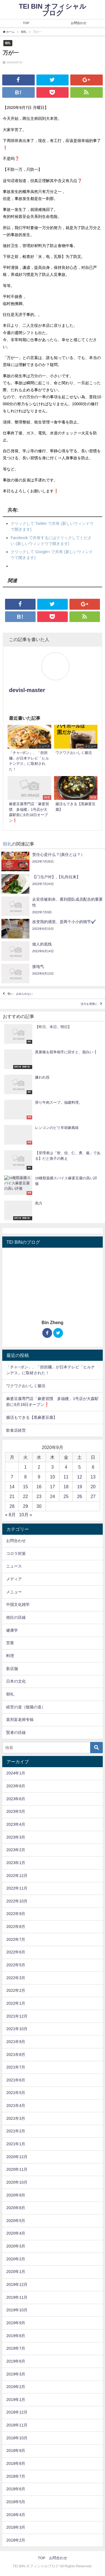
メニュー (14, 1592)
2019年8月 (15, 2336)
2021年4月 (15, 2105)
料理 (10, 1656)
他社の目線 (16, 1617)
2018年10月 (16, 2438)
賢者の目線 (16, 1732)
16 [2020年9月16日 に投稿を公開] (38, 1486)
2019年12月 (16, 2284)
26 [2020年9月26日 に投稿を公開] (79, 1496)
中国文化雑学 (18, 1604)
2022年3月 (15, 1978)
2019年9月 (15, 2323)
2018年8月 (15, 2463)
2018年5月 (15, 2502)
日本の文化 (16, 1681)
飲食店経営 (16, 1430)
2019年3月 (15, 2374)
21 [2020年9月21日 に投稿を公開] (12, 1496)
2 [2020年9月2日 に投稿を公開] (39, 1467)
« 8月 (10, 1514)
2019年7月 (15, 2348)
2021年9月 (15, 2042)
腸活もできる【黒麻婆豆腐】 (31, 1417)
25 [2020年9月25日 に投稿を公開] (66, 1496)
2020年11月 (16, 2169)
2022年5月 (15, 1965)
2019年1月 (15, 2400)
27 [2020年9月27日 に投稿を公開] (92, 1496)
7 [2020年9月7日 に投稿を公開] (12, 1477)
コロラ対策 (16, 1553)
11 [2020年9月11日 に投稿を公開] (66, 1477)
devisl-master (27, 690)
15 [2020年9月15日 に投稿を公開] (25, 1486)
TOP (26, 23)
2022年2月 (15, 1990)
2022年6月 (15, 1952)
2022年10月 (16, 1901)
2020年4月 (15, 2233)
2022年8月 (15, 1926)
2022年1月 (15, 2003)
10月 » (25, 1514)
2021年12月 (16, 2016)
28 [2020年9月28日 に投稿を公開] (12, 1506)
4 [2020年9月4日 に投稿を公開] (66, 1467)
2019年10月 (16, 2310)
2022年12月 (16, 1876)
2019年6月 (15, 2361)
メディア (14, 1579)
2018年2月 (15, 2540)
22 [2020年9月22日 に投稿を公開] (25, 1496)
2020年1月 (15, 2272)
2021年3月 (15, 2118)
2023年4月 (15, 1824)
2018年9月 (15, 2450)
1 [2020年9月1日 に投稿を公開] (25, 1467)
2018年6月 (15, 2489)
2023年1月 (15, 1863)
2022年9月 (15, 1914)
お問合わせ (78, 23)
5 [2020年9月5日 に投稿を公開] (79, 1467)
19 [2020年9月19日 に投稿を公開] (79, 1486)
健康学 (12, 1630)
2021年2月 (15, 2131)
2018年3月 (15, 2527)
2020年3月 (15, 2246)
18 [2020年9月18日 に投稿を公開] (66, 1486)
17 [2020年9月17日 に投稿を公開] (52, 1486)
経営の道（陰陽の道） (25, 1707)
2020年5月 (15, 2221)
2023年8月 (15, 1786)
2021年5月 (15, 2093)
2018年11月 (16, 2425)
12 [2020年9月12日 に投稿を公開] (79, 1477)
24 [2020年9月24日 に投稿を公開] (52, 1496)
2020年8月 (15, 2208)
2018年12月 (16, 2412)
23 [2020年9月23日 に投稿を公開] (38, 1496)
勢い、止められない (20, 994)
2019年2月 (15, 2387)
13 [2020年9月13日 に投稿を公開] (92, 1477)
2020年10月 (16, 2182)
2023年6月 (15, 1799)
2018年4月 (15, 2515)
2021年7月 (15, 2067)
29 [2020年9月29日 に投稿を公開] (25, 1506)
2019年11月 (16, 2297)
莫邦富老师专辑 (20, 1720)
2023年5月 (15, 1811)
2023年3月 (15, 1837)
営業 (10, 1643)
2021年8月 (15, 2054)
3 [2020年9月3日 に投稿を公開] (52, 1467)
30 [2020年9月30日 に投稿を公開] (38, 1506)
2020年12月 (16, 2157)
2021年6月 (15, 2080)
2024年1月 (15, 1773)
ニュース (14, 1566)
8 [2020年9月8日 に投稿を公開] (25, 1477)
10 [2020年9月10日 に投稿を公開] (52, 1477)
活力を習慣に (89, 1004)
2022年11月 (16, 1888)
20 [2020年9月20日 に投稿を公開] (92, 1486)
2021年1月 (15, 2144)
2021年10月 (16, 2029)
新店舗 (12, 1669)
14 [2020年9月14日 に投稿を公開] (12, 1486)
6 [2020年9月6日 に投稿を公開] (93, 1467)
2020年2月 (15, 2259)
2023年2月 (15, 1850)
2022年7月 (15, 1939)
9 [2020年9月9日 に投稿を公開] (39, 1477)
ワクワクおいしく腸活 (25, 1386)
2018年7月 (15, 2476)
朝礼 (8, 42)
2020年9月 (15, 2195)
